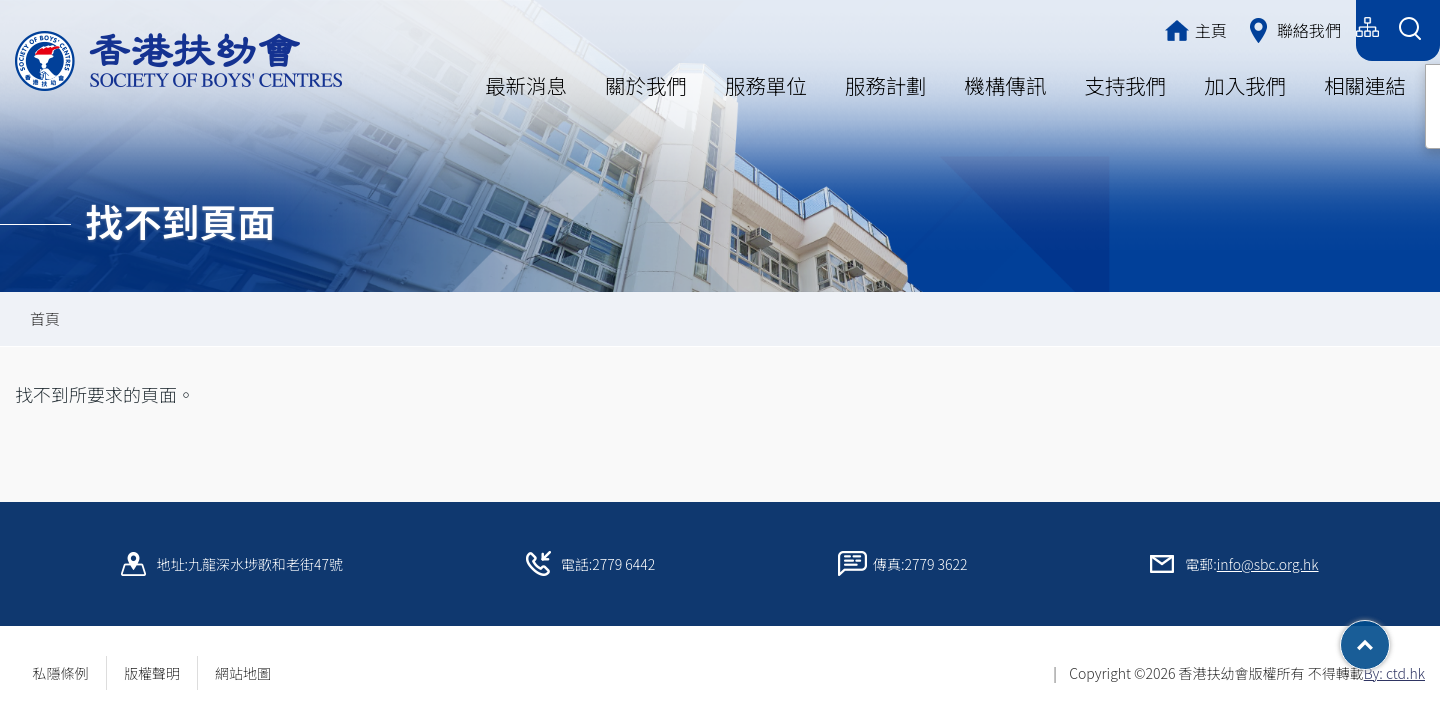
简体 (1250, 27)
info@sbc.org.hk (1268, 564)
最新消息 (526, 85)
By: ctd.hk (1394, 673)
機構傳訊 (1006, 85)
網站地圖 (250, 673)
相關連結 (1365, 85)
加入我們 (1245, 85)
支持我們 (1125, 85)
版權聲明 (152, 673)
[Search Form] (1409, 30)
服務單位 (766, 85)
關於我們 (646, 85)
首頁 (45, 318)
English (1317, 27)
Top (1389, 638)
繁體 (1191, 27)
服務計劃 (886, 85)
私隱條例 (61, 673)
